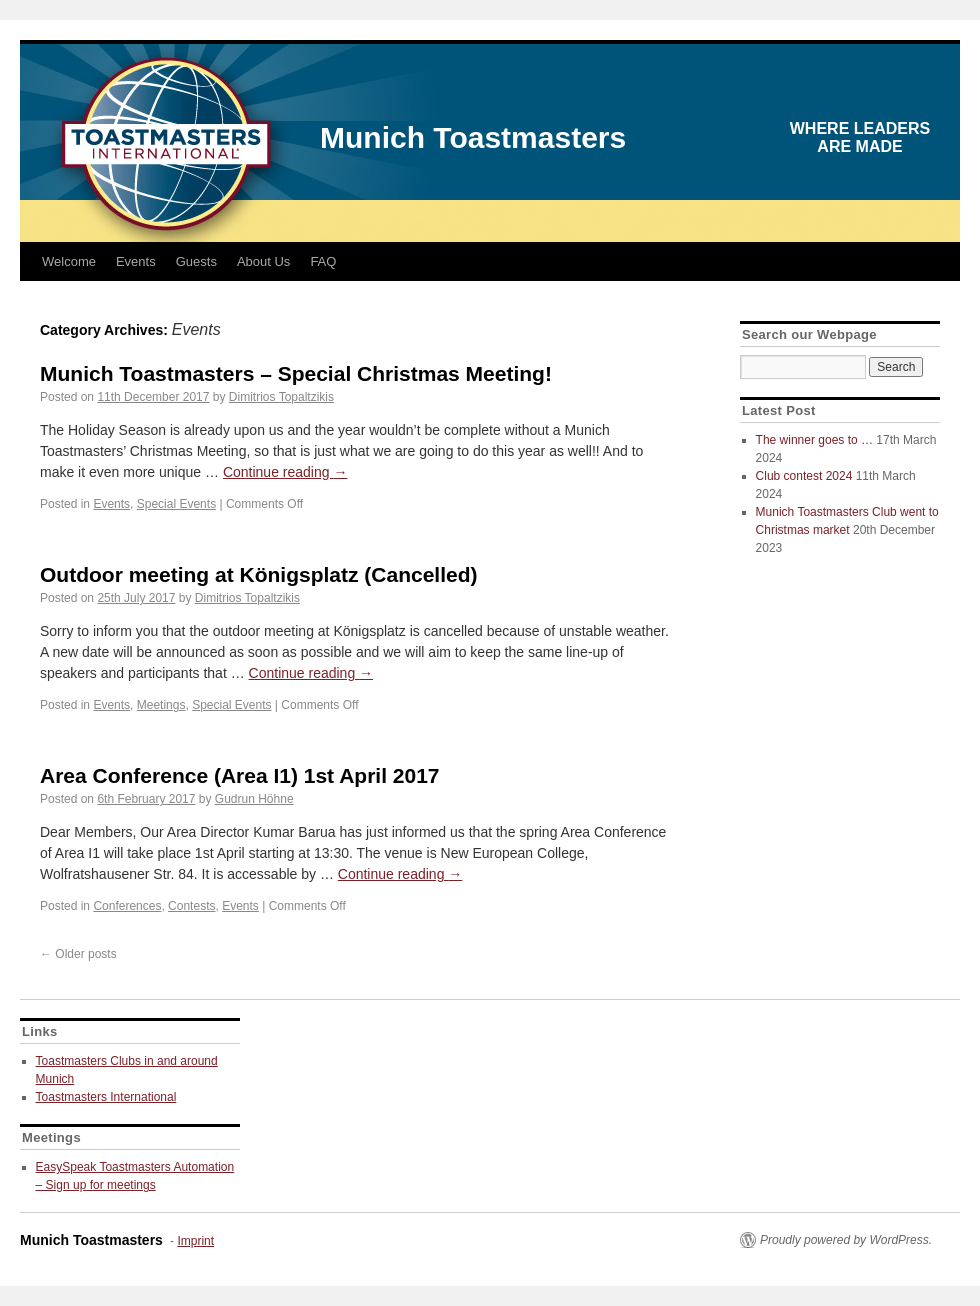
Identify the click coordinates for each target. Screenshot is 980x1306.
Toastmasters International (106, 1097)
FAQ (323, 261)
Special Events (176, 504)
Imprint (195, 1241)
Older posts (78, 954)
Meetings (161, 705)
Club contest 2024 (804, 476)
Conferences (127, 906)
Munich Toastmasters (473, 137)
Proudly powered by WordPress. (846, 1240)
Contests (191, 906)
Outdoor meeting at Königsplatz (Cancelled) (259, 574)
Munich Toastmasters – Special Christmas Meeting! (296, 373)
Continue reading (285, 472)
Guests (196, 261)
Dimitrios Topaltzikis (281, 397)
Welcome (69, 261)
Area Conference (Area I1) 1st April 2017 (240, 775)
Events (136, 261)
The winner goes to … (814, 440)
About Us (263, 261)
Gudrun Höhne (254, 799)
